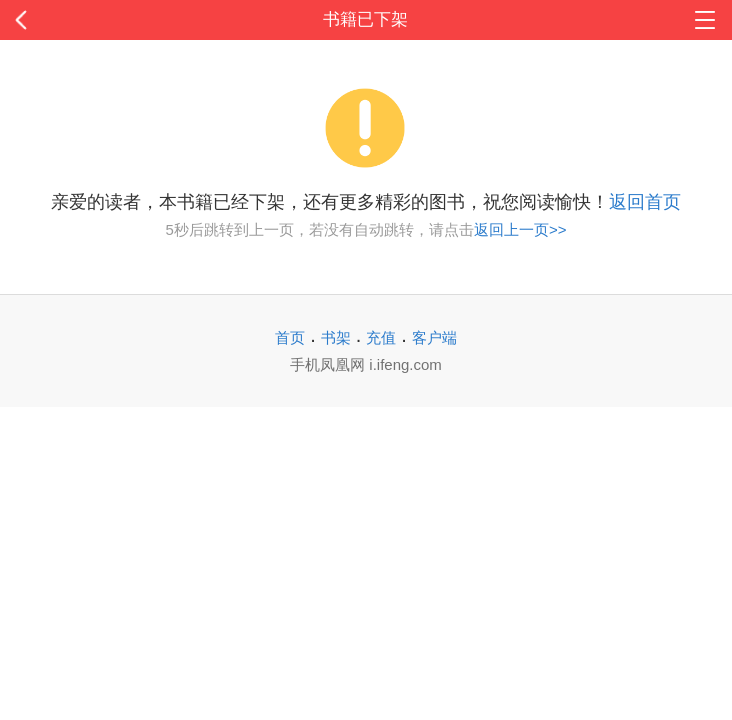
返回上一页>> (520, 229)
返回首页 (645, 202)
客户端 (434, 337)
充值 (381, 337)
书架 (336, 337)
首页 (290, 337)
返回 (73, 20)
